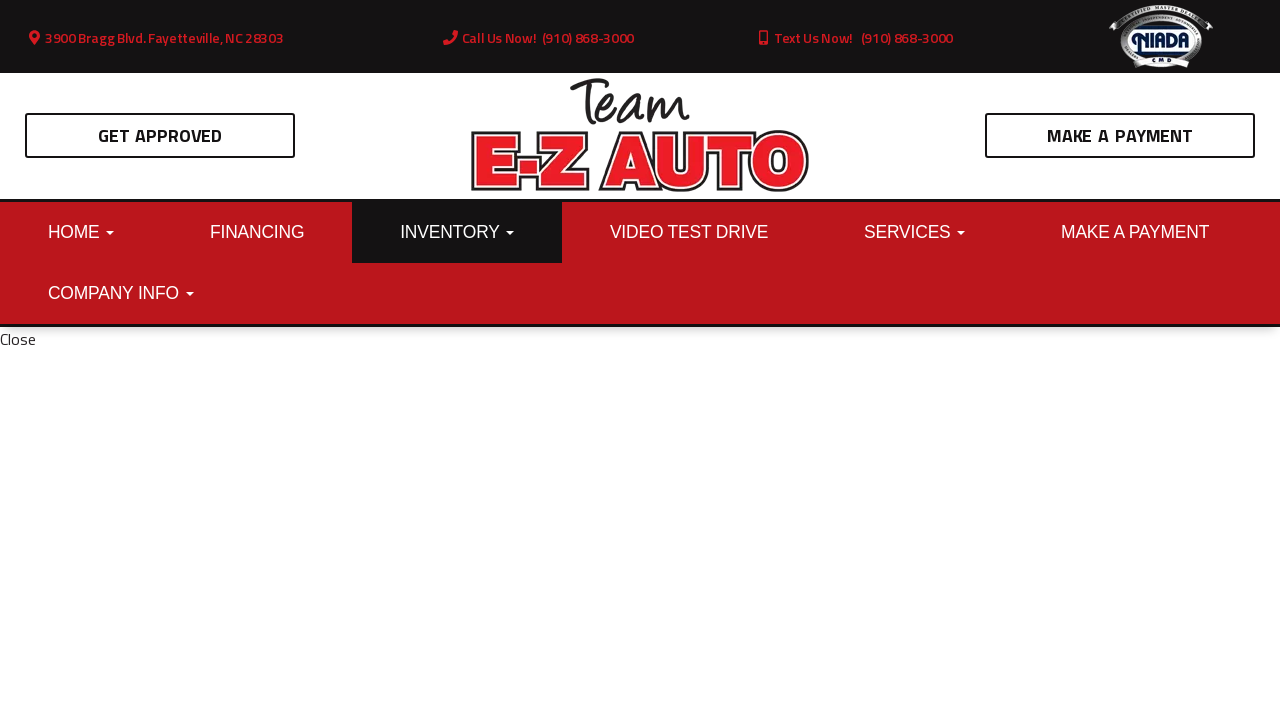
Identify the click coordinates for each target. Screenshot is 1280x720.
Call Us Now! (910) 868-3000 (538, 37)
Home (81, 232)
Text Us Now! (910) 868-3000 (854, 37)
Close (18, 339)
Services (914, 232)
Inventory (457, 232)
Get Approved (160, 135)
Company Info (121, 293)
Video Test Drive (689, 232)
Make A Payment (1120, 135)
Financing (257, 232)
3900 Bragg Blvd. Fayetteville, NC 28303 (155, 37)
